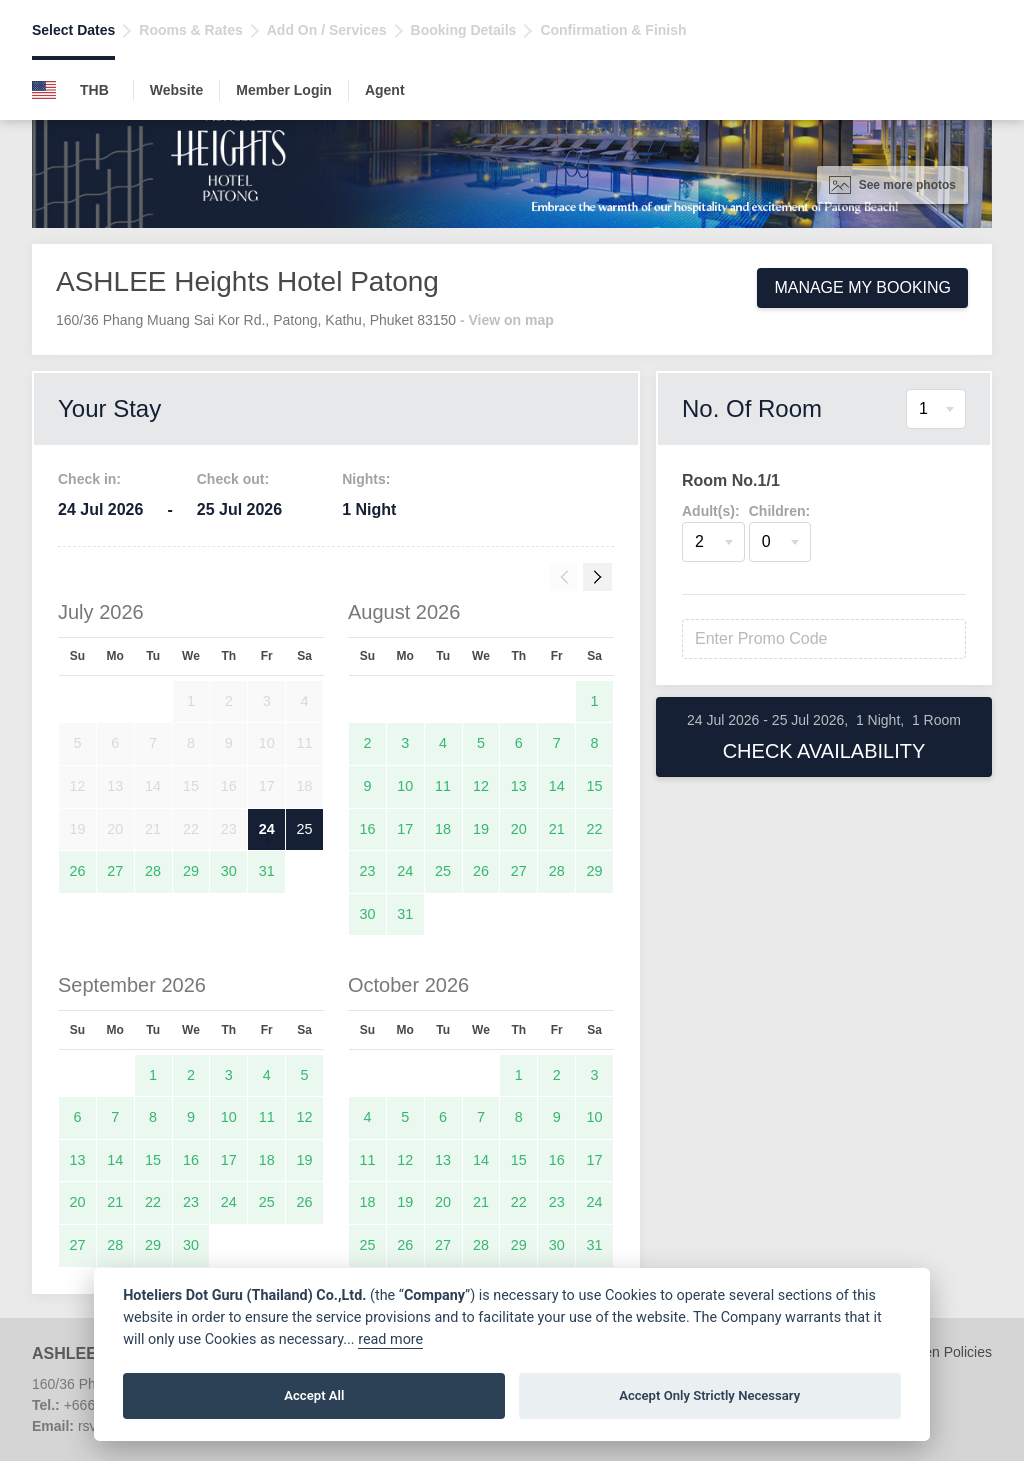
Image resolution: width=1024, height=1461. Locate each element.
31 (267, 871)
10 (405, 786)
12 (481, 786)
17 (405, 829)
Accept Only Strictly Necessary (709, 1395)
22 (595, 829)
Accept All (314, 1395)
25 (305, 829)
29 (191, 871)
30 (229, 871)
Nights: (366, 479)
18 (443, 829)
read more (390, 1339)
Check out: (233, 479)
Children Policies (940, 1352)
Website (176, 90)
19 (481, 829)
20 (519, 829)
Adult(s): (711, 511)
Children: (779, 511)
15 (595, 786)
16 (367, 829)
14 (557, 786)
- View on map (507, 320)
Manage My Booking (862, 287)
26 (77, 871)
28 (153, 871)
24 (267, 829)
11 (443, 786)
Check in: (89, 479)
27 (115, 871)
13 (519, 786)
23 (367, 871)
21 (557, 829)
